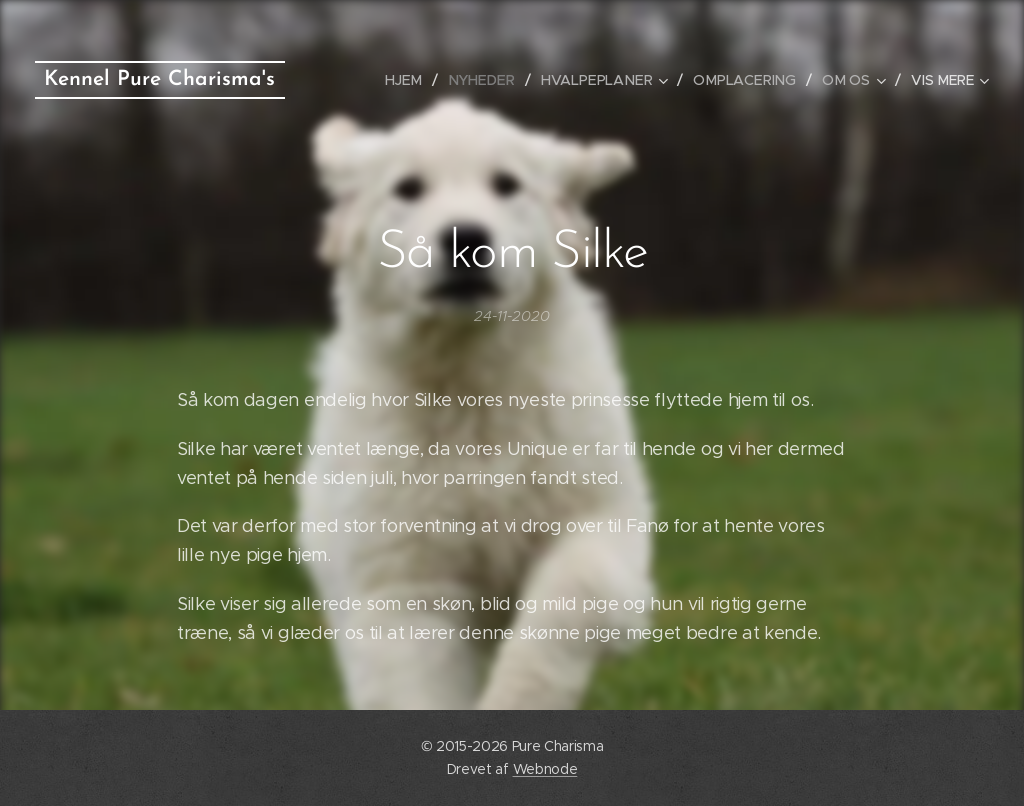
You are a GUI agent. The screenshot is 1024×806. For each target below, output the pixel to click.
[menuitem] (414, 80)
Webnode (545, 769)
